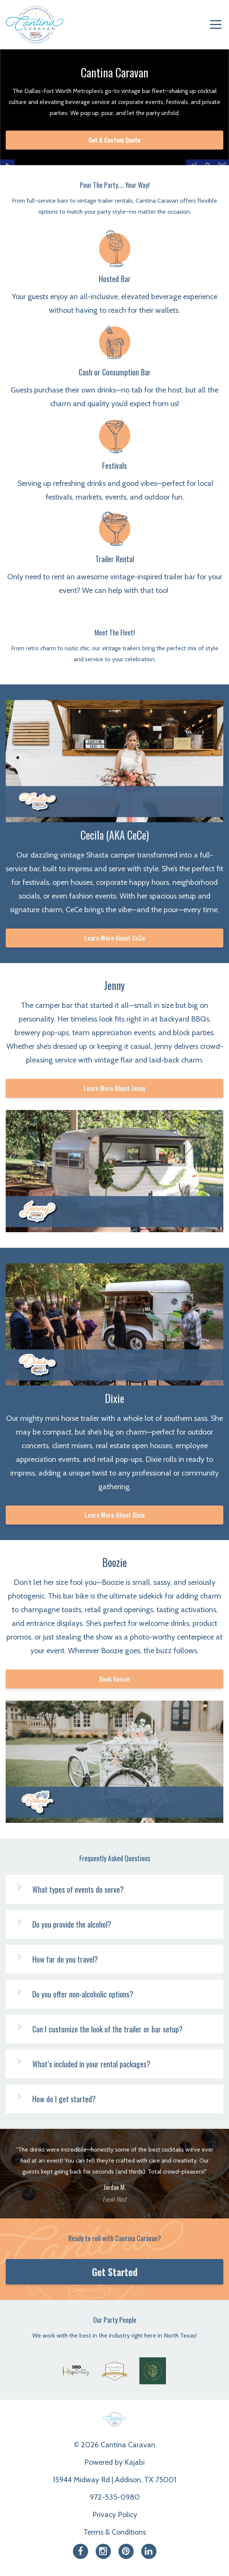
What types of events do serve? (78, 1889)
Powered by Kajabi (114, 2462)
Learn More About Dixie (115, 1515)
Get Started (114, 2272)
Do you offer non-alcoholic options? (82, 1994)
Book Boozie (114, 1679)
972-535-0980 (115, 2497)
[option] (114, 2173)
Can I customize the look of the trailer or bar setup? (107, 2029)
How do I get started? (64, 2099)
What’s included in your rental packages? (91, 2064)
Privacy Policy (114, 2514)
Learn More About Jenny (114, 1088)
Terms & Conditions (115, 2532)
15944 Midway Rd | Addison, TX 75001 (114, 2479)
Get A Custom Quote (114, 140)
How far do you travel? (65, 1959)
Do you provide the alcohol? (71, 1924)
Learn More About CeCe (114, 938)
